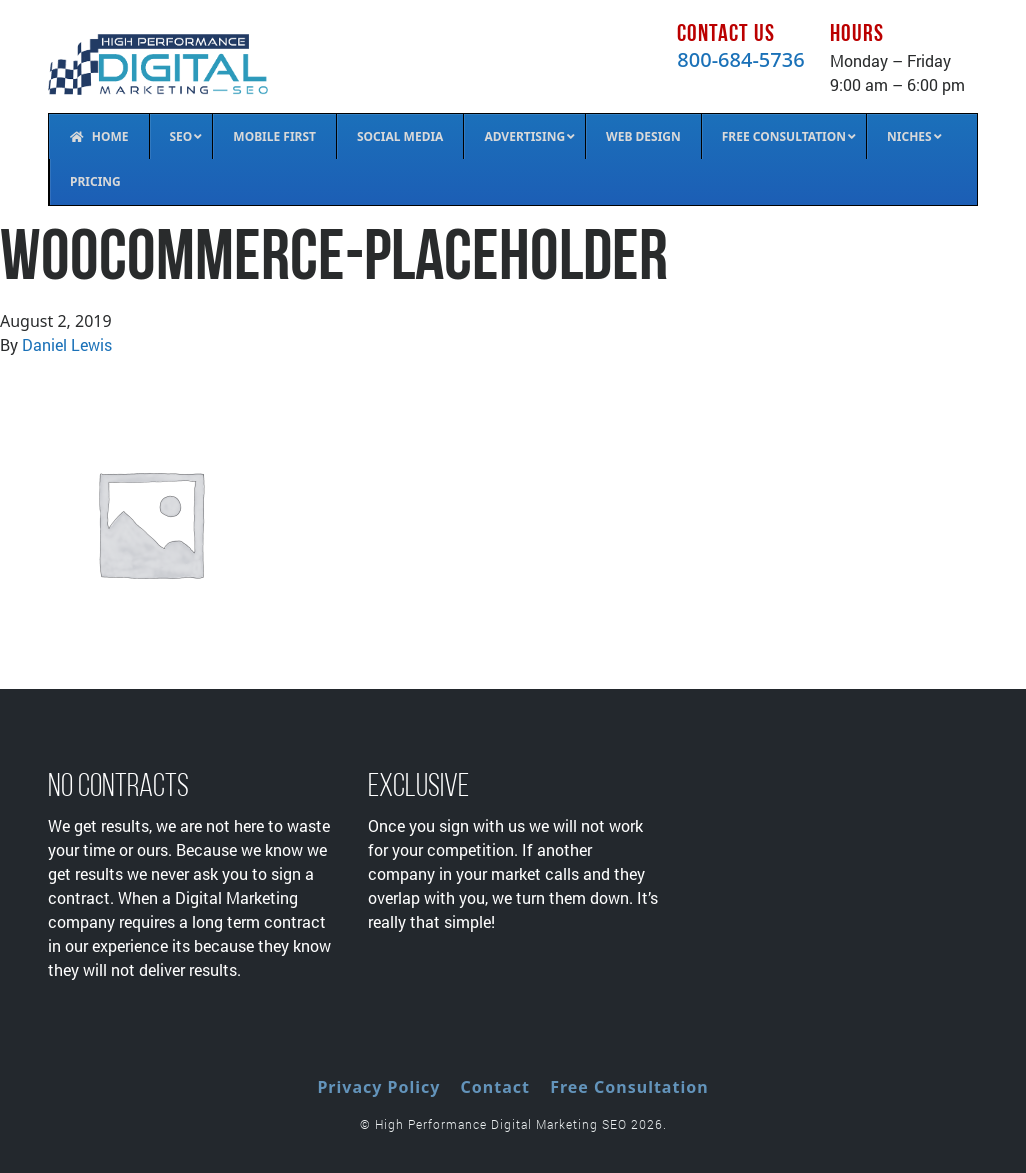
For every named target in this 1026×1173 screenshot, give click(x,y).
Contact (495, 1087)
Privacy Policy (378, 1087)
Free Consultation (629, 1087)
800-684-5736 (740, 59)
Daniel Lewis (67, 344)
